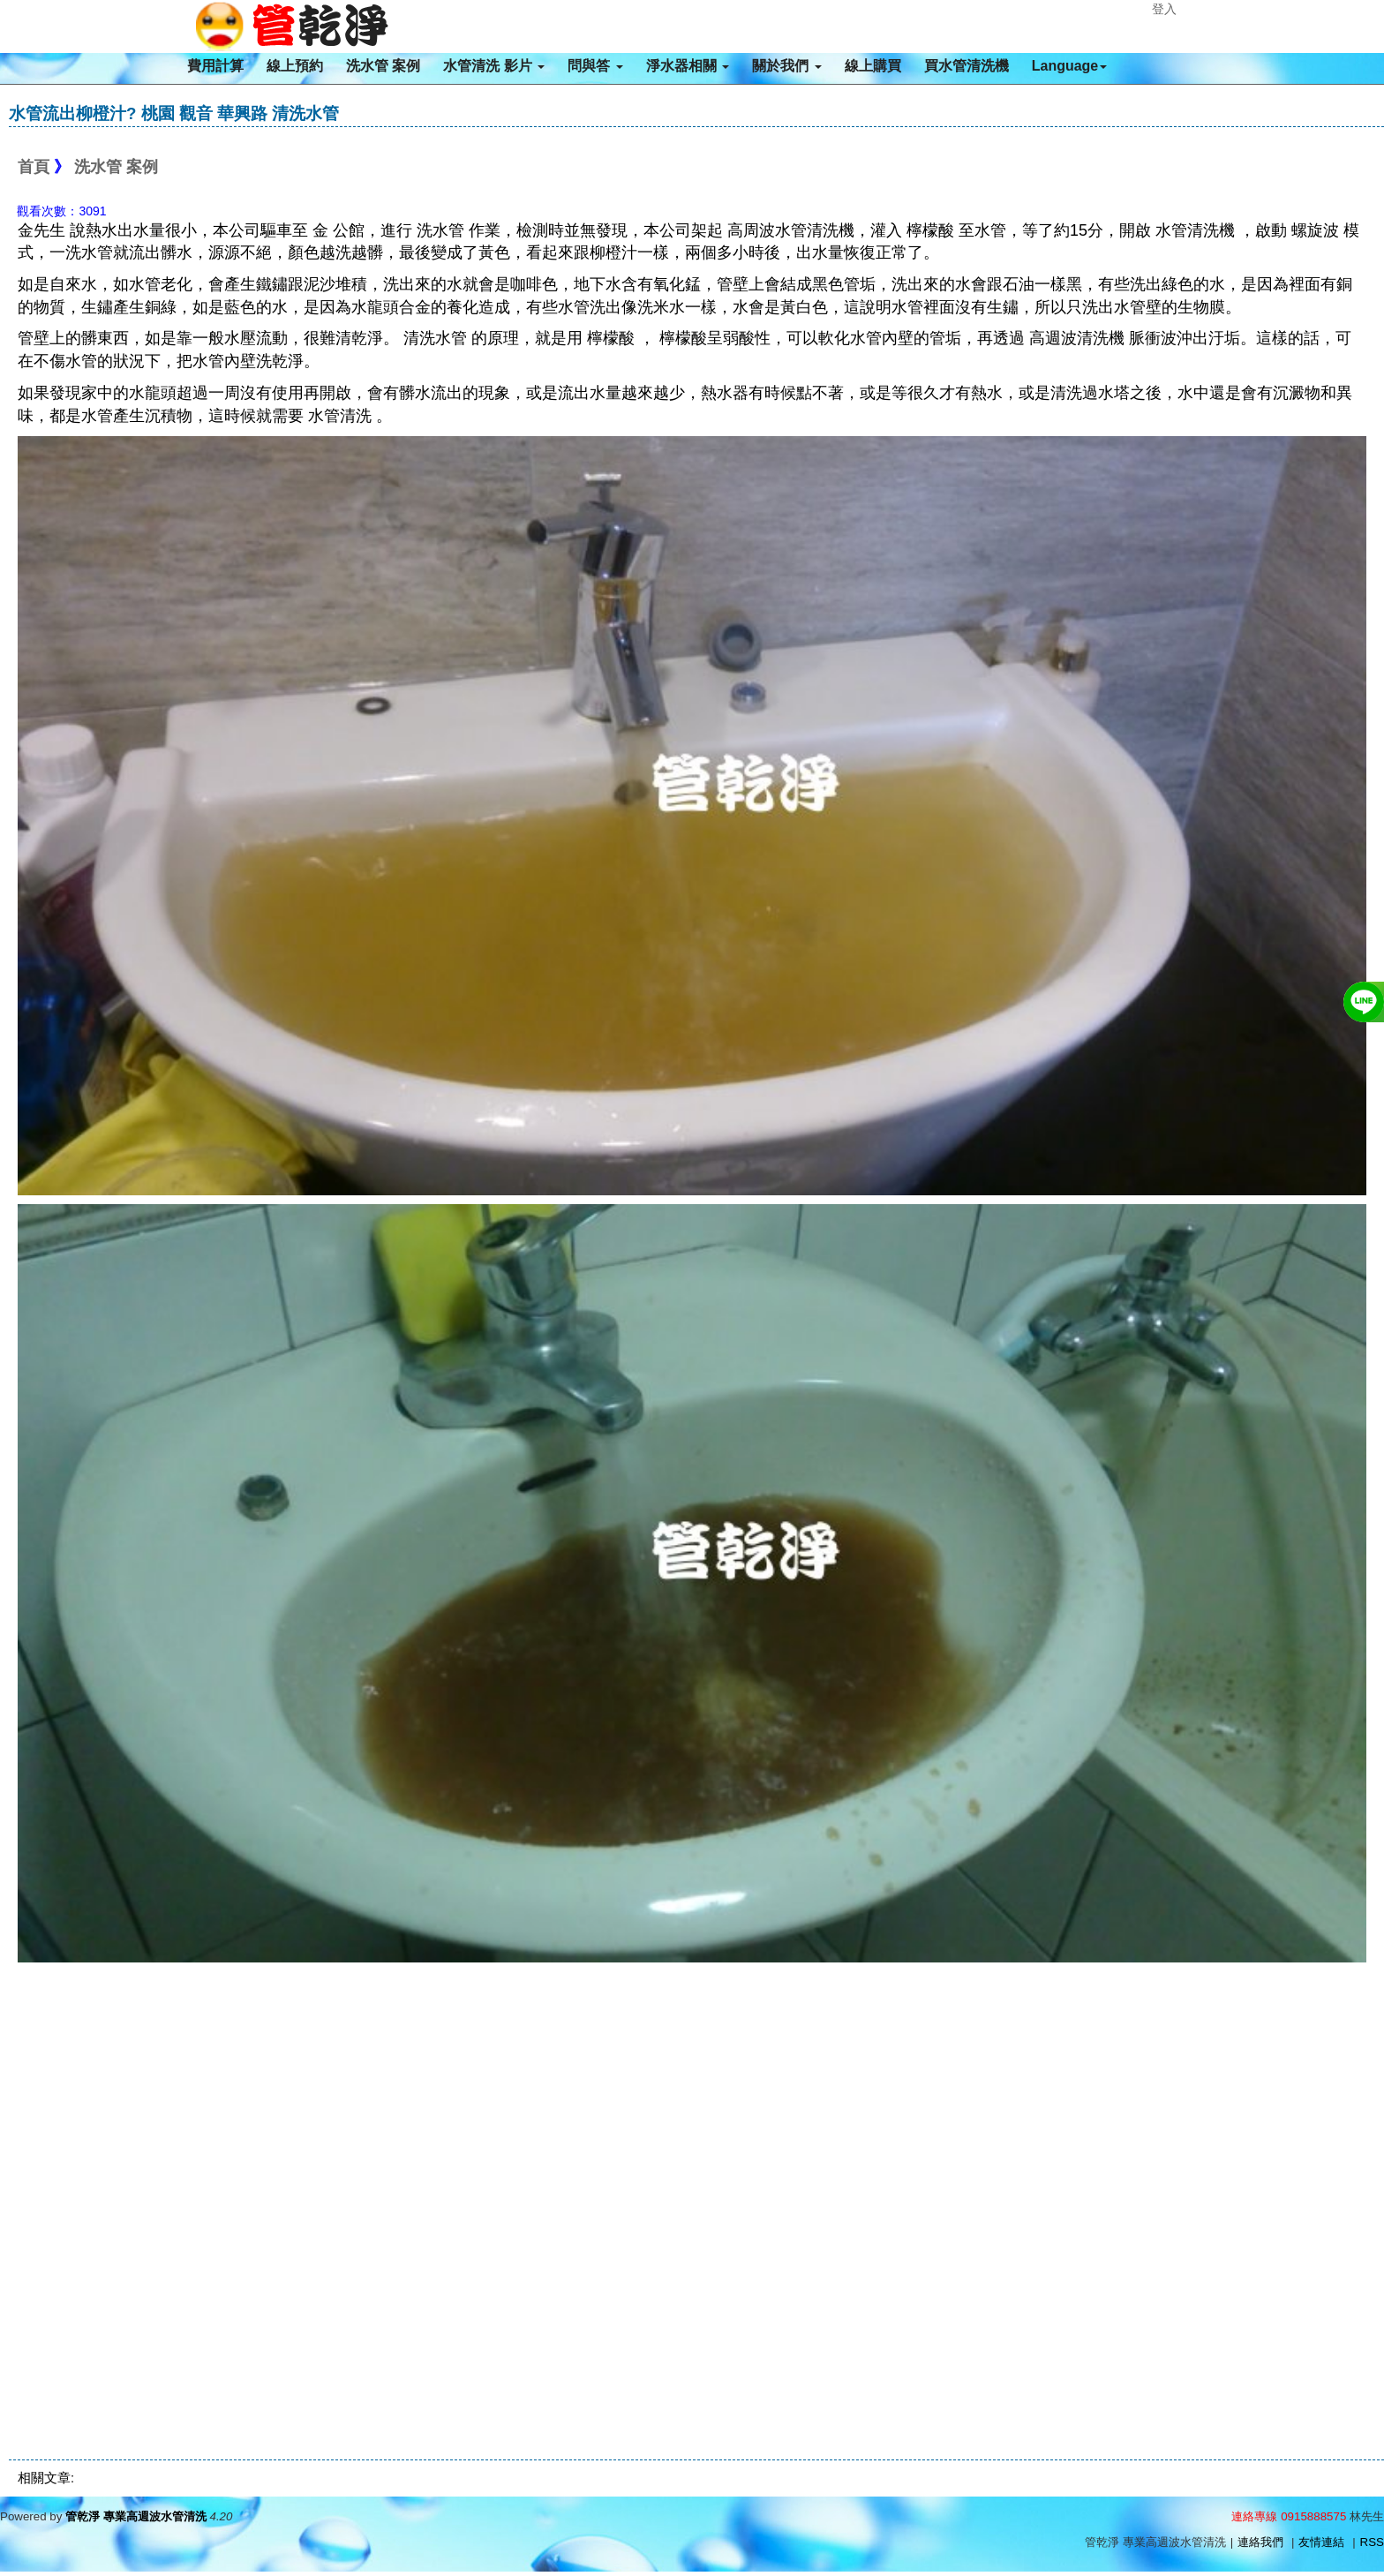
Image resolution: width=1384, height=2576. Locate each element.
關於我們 (786, 65)
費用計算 (215, 65)
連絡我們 (1260, 2542)
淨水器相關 (687, 65)
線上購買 (873, 65)
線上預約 (295, 65)
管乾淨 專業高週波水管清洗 (136, 2516)
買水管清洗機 (966, 65)
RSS (1372, 2542)
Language (1070, 65)
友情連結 (1321, 2542)
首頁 (33, 167)
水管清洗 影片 (494, 65)
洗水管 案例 (383, 65)
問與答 (595, 65)
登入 (1164, 9)
